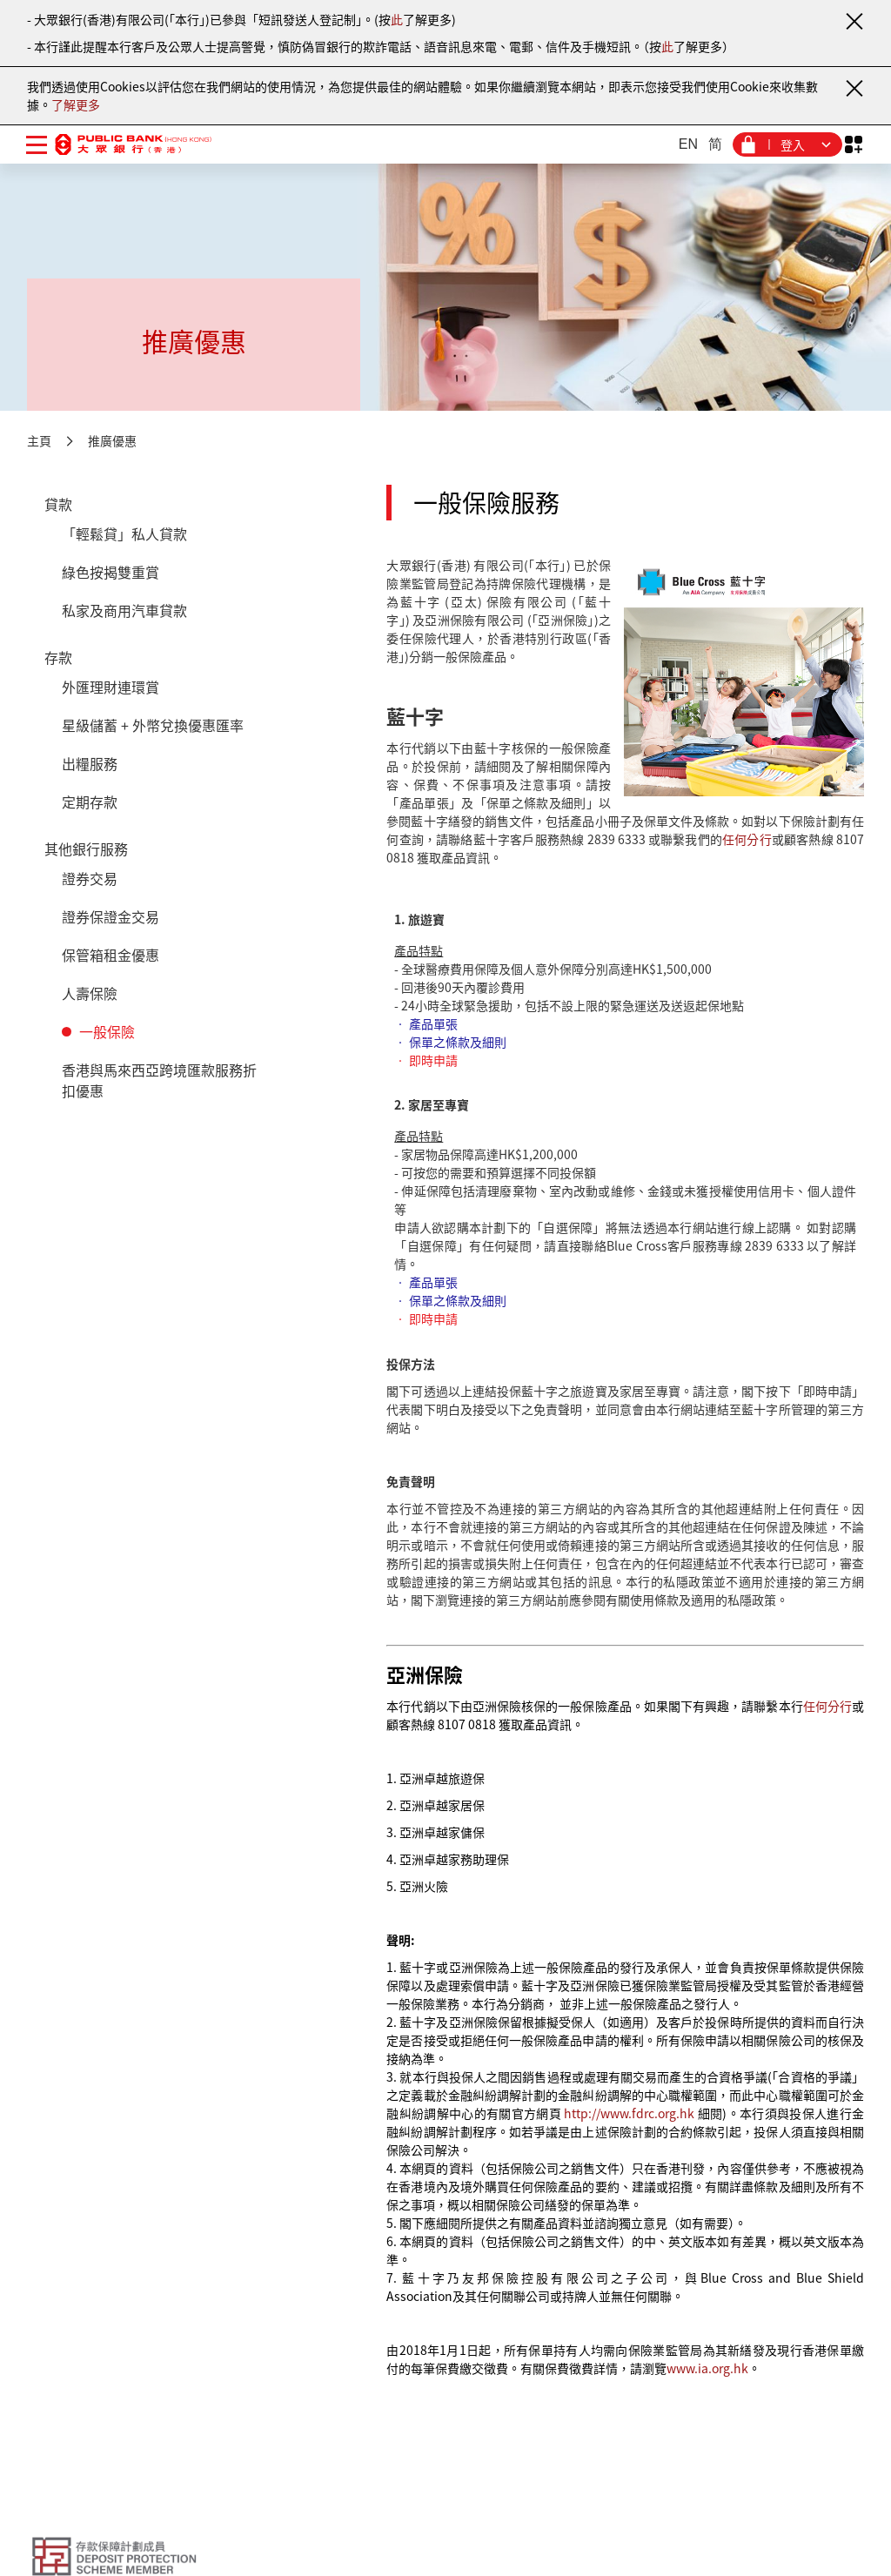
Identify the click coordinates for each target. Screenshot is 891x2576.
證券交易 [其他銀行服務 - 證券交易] (89, 878)
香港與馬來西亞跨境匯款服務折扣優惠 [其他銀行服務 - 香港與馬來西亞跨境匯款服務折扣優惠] (159, 1080)
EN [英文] (688, 144)
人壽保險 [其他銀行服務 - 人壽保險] (89, 993)
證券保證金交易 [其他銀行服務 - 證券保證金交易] (110, 916)
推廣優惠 (112, 440)
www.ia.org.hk (707, 2368)
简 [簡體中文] (715, 144)
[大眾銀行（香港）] (133, 144)
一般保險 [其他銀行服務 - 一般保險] (107, 1031)
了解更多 (75, 104)
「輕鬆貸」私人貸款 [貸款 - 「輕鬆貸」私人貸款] (124, 533)
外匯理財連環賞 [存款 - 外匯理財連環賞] (110, 686)
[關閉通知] (853, 20)
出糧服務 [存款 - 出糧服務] (89, 763)
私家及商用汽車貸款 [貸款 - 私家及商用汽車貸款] (124, 610)
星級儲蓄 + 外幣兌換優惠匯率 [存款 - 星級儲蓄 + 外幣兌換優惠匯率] (153, 724)
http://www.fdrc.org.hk (629, 2113)
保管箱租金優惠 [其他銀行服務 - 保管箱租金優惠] (110, 954)
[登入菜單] (787, 144)
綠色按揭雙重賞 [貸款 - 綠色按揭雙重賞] (110, 571)
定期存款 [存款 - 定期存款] (89, 801)
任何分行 (747, 839)
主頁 (39, 440)
